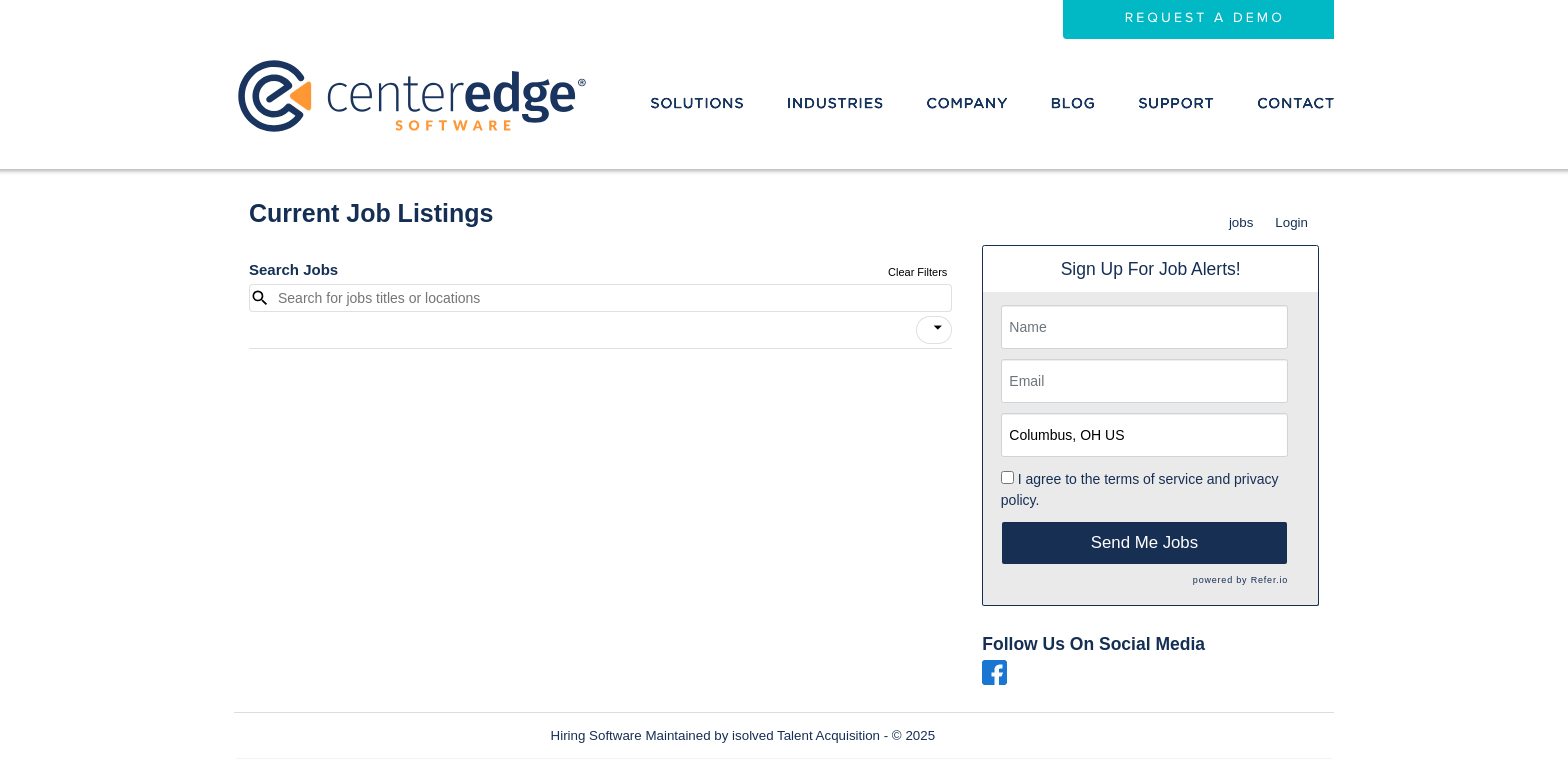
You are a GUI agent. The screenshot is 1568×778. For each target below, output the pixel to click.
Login (1291, 222)
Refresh (994, 735)
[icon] (938, 328)
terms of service (1153, 479)
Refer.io (1269, 580)
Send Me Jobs (1144, 542)
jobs (1241, 222)
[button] (934, 330)
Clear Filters (917, 272)
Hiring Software (596, 735)
